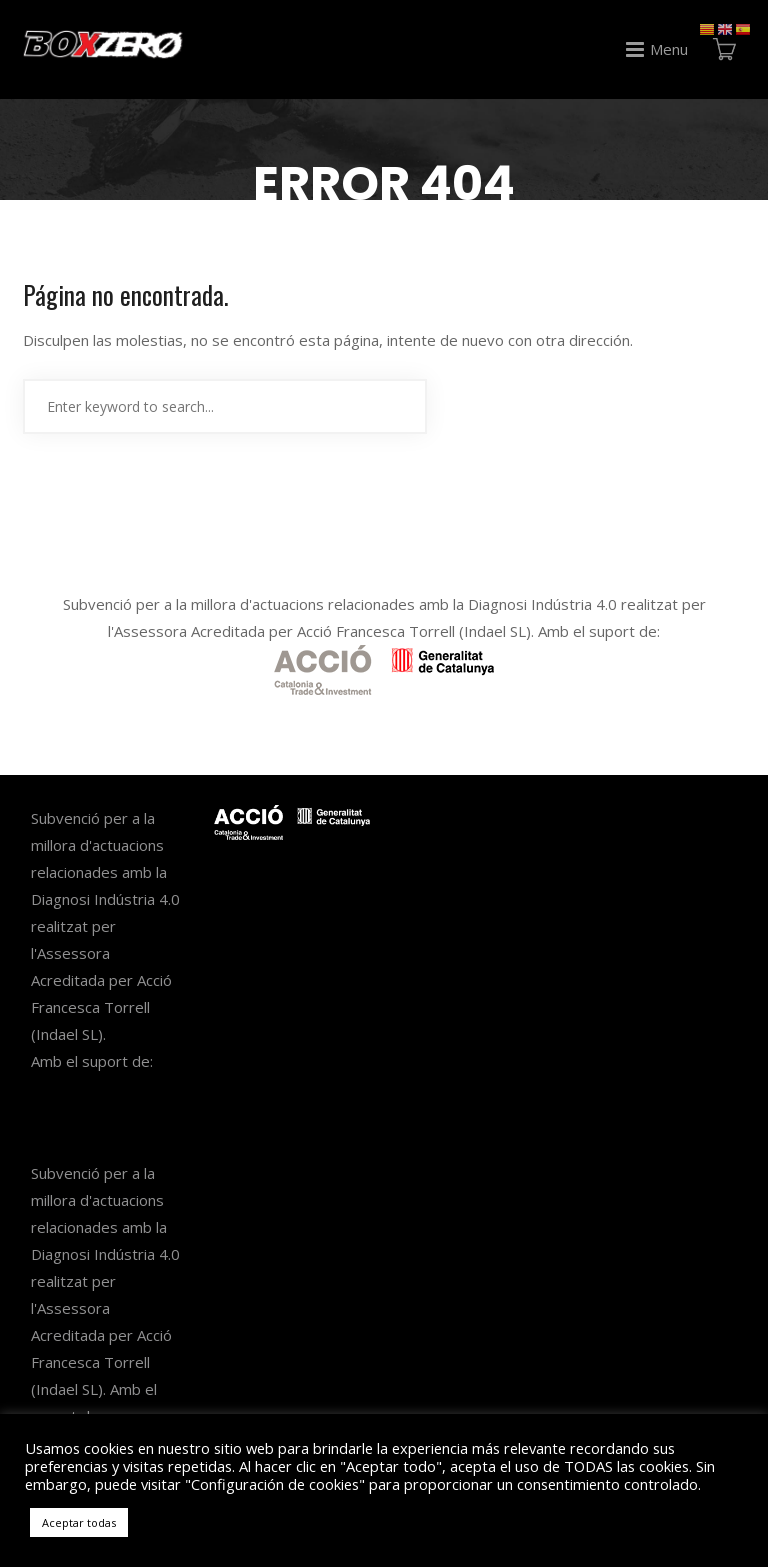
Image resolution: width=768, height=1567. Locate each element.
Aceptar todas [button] (79, 1522)
